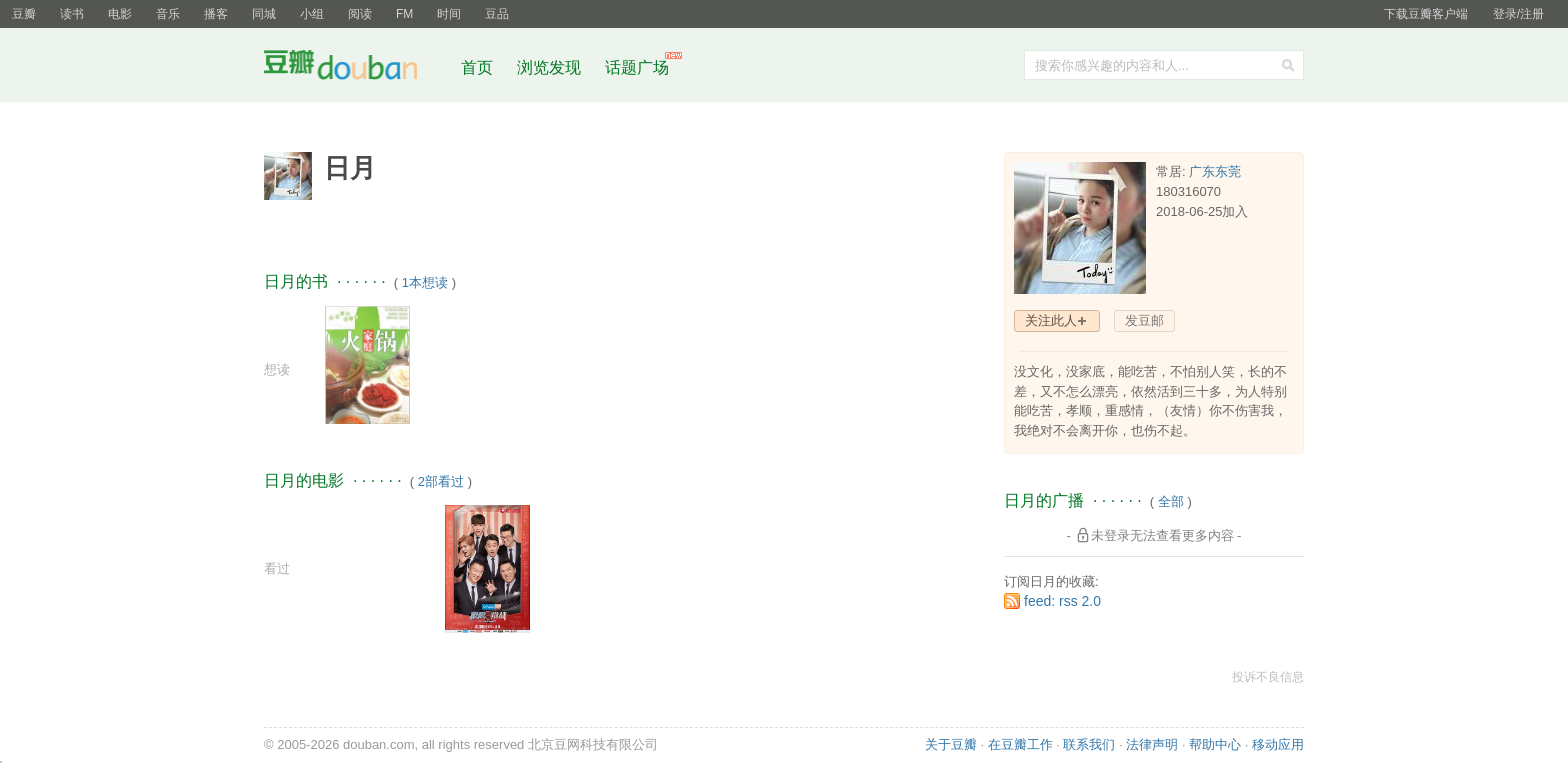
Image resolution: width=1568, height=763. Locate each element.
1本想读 (425, 282)
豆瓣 (24, 14)
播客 (216, 14)
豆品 (497, 14)
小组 (312, 14)
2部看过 (441, 481)
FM (404, 14)
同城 (264, 14)
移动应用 (1278, 744)
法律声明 (1152, 744)
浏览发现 (551, 67)
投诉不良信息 (1268, 677)
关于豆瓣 (951, 744)
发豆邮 (1144, 320)
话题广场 (637, 67)
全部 (1171, 501)
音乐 (168, 14)
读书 (72, 14)
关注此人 (1051, 320)
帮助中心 (1215, 744)
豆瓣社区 (356, 68)
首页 (477, 67)
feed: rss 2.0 (1062, 601)
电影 (120, 14)
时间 (449, 14)
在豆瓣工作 (1020, 744)
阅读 (360, 14)
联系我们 (1089, 744)
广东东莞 (1215, 171)
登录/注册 (1518, 14)
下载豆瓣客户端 (1426, 14)
